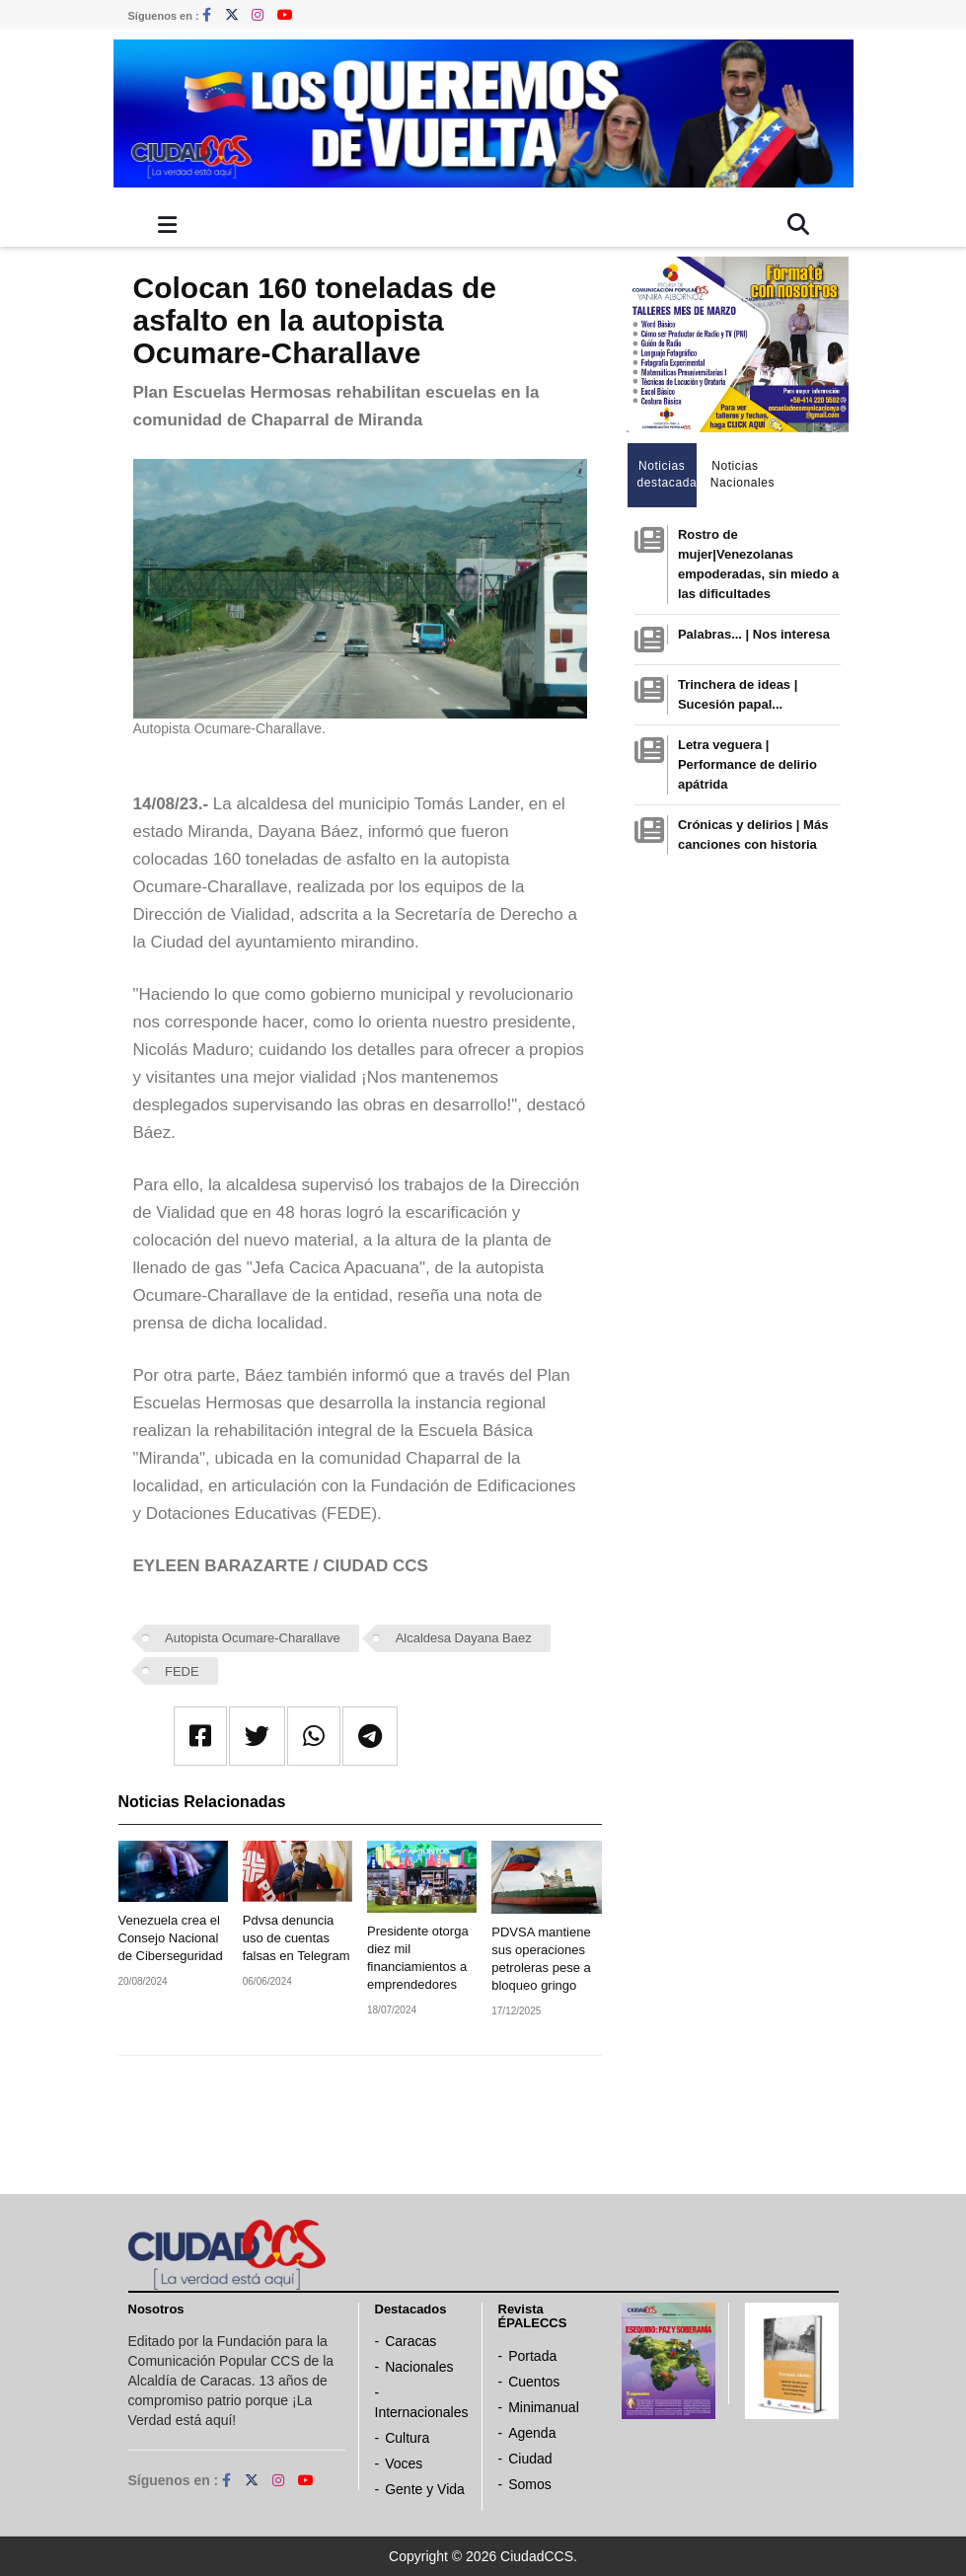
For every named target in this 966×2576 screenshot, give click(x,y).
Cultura (407, 2438)
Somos (530, 2484)
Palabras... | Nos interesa (754, 634)
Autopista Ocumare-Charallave (252, 1637)
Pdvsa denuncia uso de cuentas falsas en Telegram (296, 1938)
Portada (532, 2356)
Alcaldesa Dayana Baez (464, 1637)
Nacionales (419, 2367)
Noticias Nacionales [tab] (740, 474)
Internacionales (422, 2412)
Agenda (532, 2433)
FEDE (182, 1671)
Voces (403, 2463)
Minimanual (543, 2407)
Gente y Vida (425, 2489)
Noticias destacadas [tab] (667, 474)
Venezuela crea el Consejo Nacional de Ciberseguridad (170, 1938)
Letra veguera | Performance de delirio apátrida (747, 764)
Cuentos (533, 2381)
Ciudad (530, 2458)
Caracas (410, 2341)
